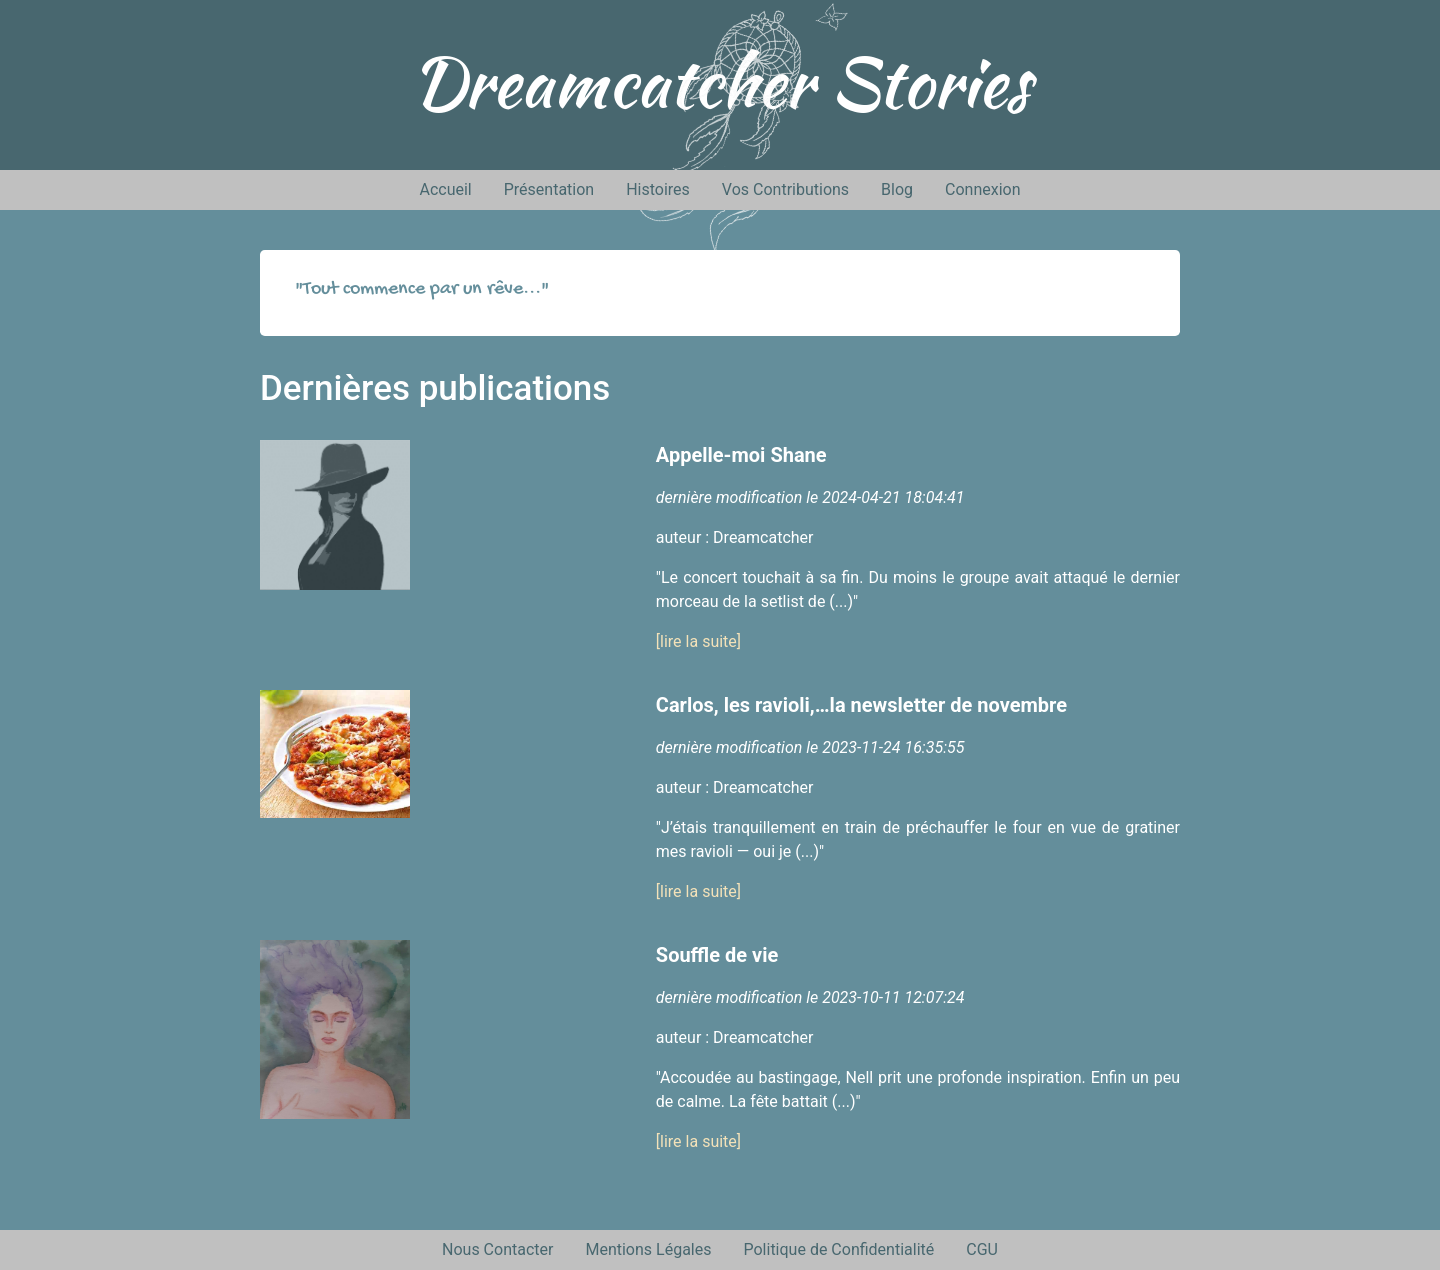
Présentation (549, 189)
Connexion (982, 189)
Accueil (445, 189)
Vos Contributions (785, 189)
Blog (897, 189)
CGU (982, 1249)
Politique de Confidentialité (838, 1249)
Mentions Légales (648, 1249)
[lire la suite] (698, 641)
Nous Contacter (497, 1249)
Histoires (658, 189)
